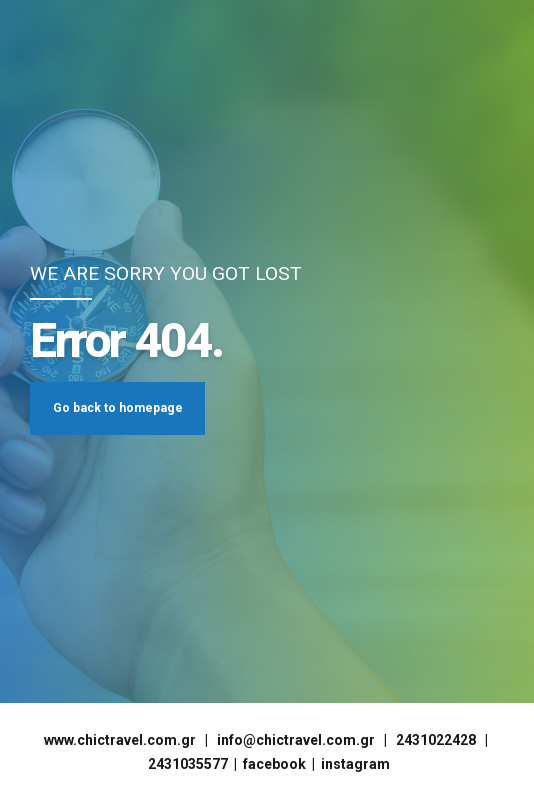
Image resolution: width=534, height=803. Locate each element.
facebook (274, 764)
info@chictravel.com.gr (296, 740)
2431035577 (188, 764)
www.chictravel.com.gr (120, 740)
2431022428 (436, 740)
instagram (355, 764)
